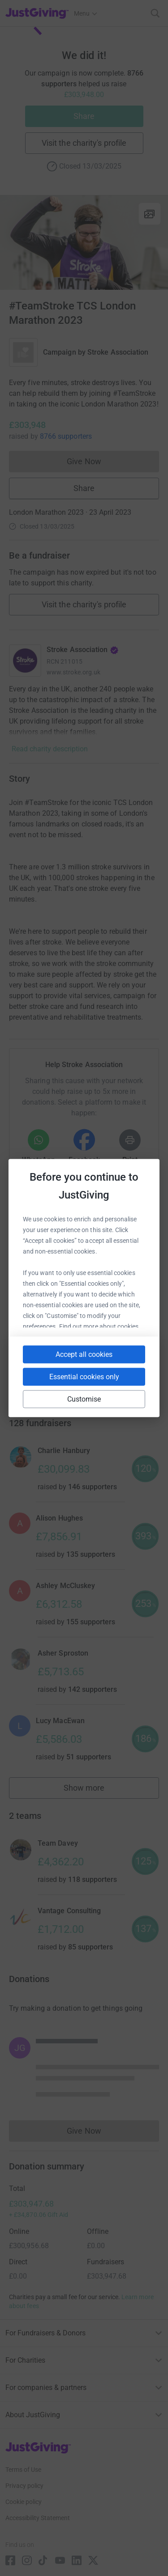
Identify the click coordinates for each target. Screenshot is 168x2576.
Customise (84, 1399)
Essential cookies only (84, 1377)
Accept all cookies (84, 1354)
